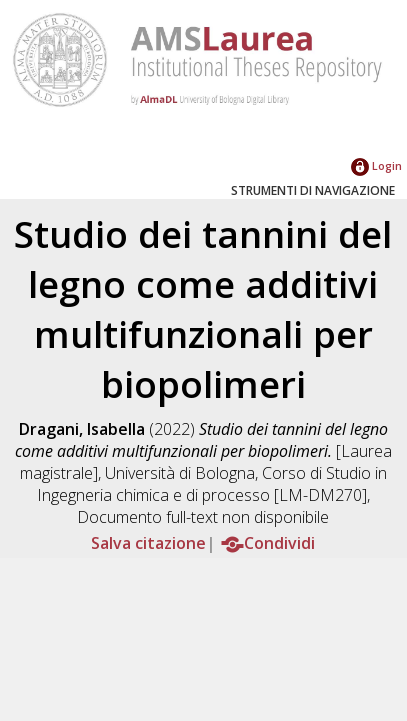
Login (376, 165)
